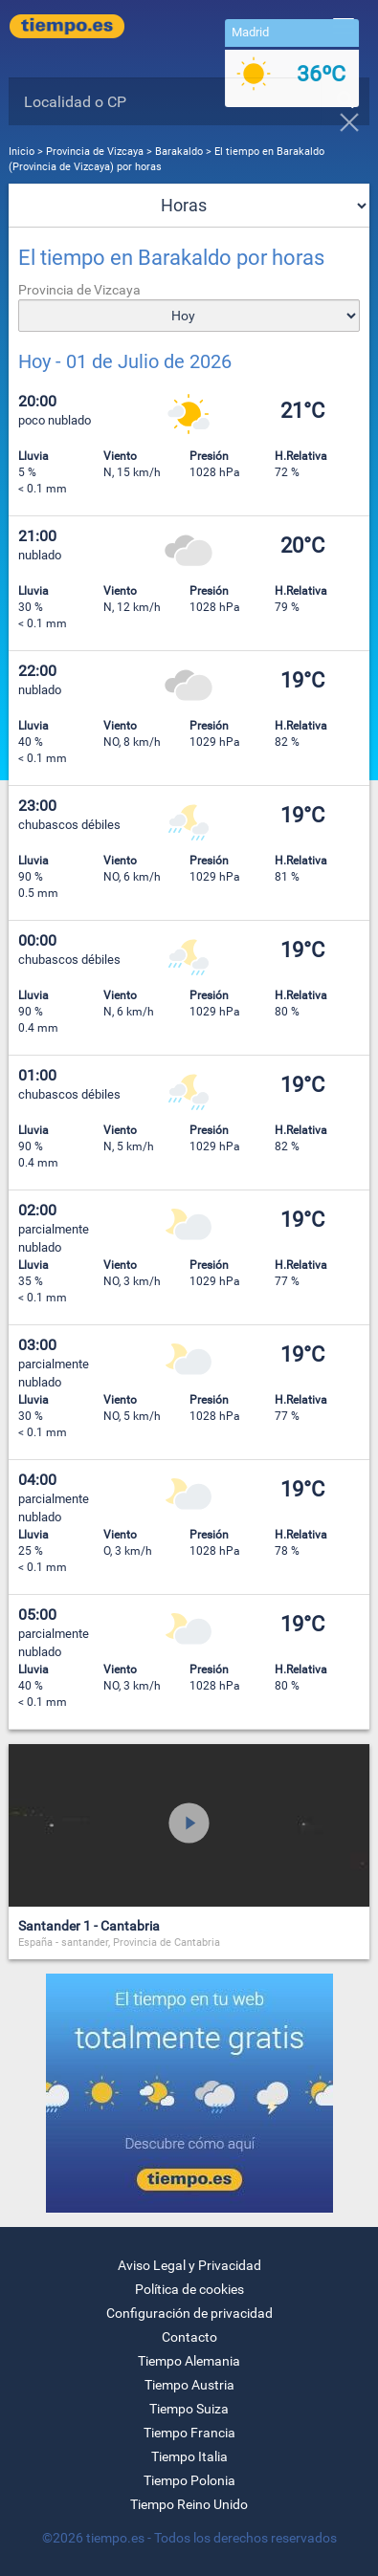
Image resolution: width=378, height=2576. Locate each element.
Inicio (21, 151)
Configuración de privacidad (189, 2313)
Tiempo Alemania (189, 2361)
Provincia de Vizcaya (96, 151)
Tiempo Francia (189, 2432)
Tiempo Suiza (189, 2408)
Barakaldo (179, 151)
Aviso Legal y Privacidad (189, 2265)
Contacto (189, 2337)
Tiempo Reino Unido (189, 2504)
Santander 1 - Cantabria (89, 1925)
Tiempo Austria (189, 2384)
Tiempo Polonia (189, 2480)
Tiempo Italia (189, 2456)
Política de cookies (189, 2289)
